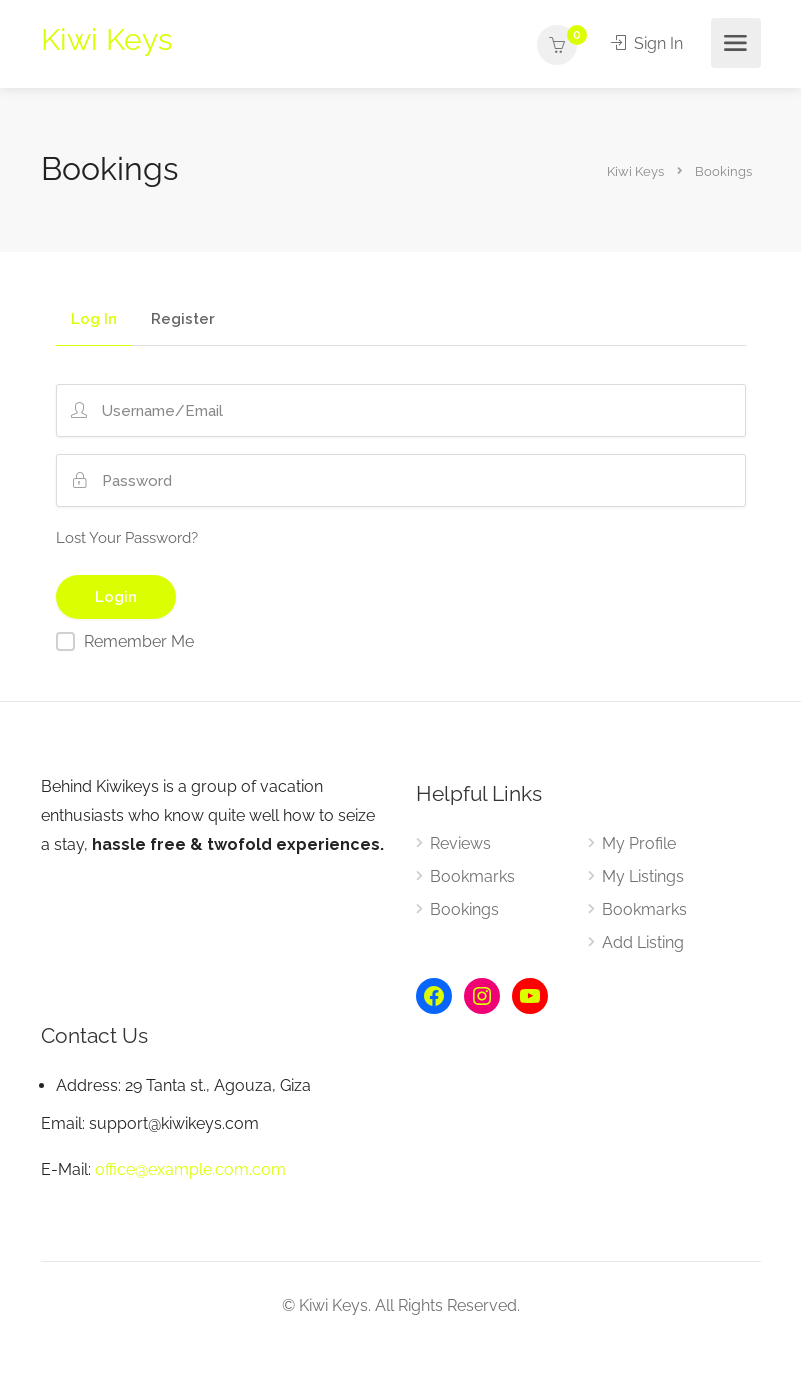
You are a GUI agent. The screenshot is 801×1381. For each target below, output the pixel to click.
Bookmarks (472, 876)
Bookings (464, 909)
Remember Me (139, 641)
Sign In (648, 43)
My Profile (639, 843)
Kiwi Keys (106, 39)
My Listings (643, 876)
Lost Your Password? (127, 538)
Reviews (460, 843)
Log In (94, 320)
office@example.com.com (190, 1169)
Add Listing (643, 942)
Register (183, 320)
